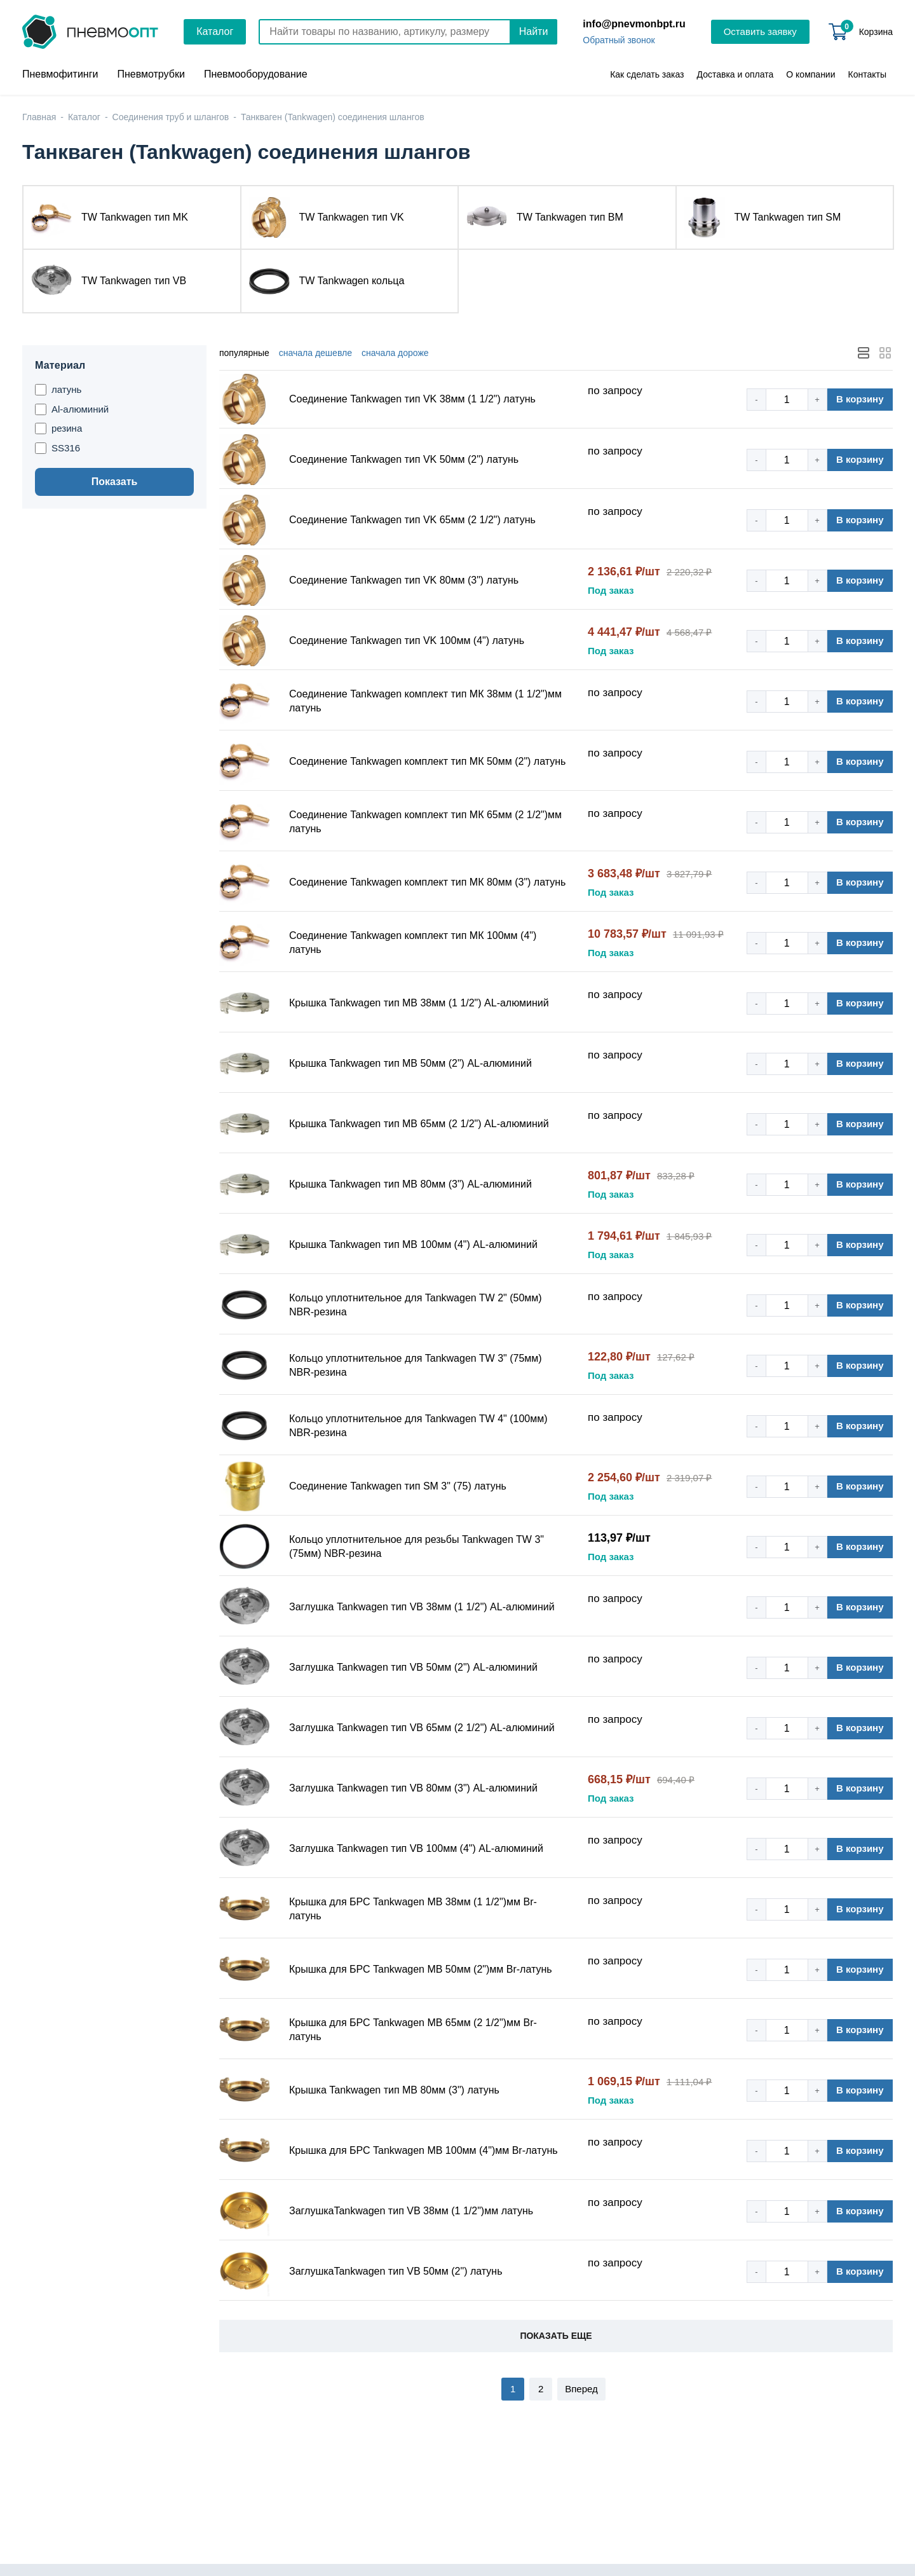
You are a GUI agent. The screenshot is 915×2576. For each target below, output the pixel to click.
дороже (395, 353)
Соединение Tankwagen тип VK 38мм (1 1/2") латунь (412, 399)
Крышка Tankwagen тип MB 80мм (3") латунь (394, 2090)
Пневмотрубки (150, 74)
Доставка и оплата (735, 74)
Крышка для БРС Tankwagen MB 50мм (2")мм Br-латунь (420, 1969)
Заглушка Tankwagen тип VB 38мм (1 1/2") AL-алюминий (422, 1606)
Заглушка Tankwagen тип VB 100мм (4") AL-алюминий (416, 1848)
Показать (115, 481)
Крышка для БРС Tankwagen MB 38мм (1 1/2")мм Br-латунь (413, 1908)
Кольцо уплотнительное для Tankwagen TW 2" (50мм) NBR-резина (415, 1304)
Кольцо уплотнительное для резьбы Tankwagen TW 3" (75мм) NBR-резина (416, 1546)
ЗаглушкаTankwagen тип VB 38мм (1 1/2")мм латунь (411, 2210)
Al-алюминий (72, 409)
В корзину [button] (860, 399)
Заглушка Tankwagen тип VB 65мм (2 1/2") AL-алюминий (422, 1727)
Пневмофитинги (60, 74)
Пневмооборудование (256, 74)
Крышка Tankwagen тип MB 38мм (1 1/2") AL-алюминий (419, 1002)
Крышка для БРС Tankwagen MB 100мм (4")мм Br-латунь (423, 2150)
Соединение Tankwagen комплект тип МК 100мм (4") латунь (412, 942)
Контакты (867, 74)
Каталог (214, 31)
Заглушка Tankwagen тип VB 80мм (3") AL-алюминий (413, 1788)
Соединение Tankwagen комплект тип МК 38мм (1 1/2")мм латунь (425, 701)
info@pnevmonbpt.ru (634, 23)
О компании (810, 74)
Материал (60, 365)
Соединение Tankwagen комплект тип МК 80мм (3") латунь (427, 882)
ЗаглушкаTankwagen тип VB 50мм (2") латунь (396, 2271)
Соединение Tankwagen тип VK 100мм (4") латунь (406, 640)
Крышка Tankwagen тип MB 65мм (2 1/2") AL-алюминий (419, 1123)
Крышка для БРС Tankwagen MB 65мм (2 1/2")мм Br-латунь (413, 2029)
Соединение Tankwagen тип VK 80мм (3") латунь (403, 580)
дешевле (315, 353)
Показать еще (556, 2336)
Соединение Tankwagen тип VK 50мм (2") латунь (403, 459)
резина (58, 428)
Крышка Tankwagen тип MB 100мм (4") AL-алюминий (413, 1244)
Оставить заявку (760, 31)
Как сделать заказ (647, 74)
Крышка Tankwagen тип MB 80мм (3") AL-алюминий (410, 1184)
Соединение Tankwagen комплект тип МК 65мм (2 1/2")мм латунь (425, 821)
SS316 (57, 448)
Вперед (581, 2388)
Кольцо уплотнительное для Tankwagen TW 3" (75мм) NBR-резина (415, 1365)
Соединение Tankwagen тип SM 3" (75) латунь (397, 1486)
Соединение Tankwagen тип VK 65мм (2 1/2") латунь (412, 519)
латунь (58, 389)
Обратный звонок (618, 40)
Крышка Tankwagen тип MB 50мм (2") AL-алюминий (410, 1063)
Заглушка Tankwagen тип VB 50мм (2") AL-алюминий (413, 1667)
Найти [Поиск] (533, 31)
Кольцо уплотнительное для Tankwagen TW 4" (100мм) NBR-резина (418, 1425)
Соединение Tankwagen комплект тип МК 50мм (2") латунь (427, 761)
